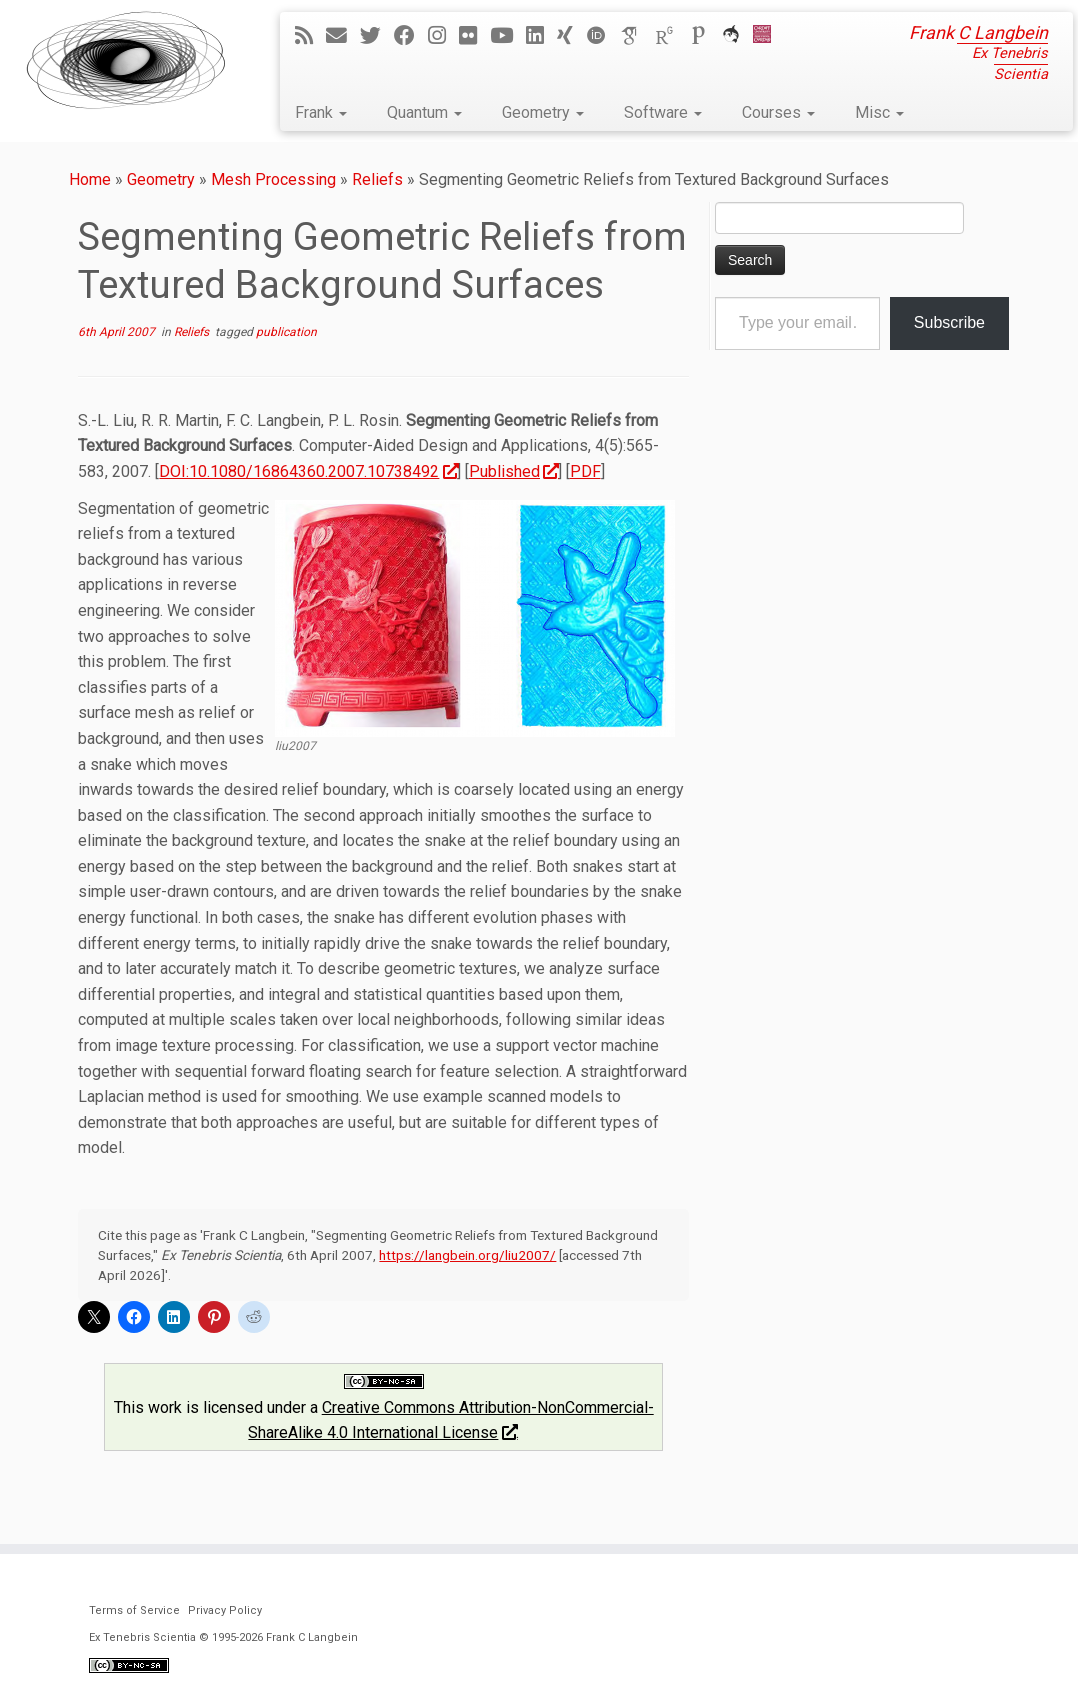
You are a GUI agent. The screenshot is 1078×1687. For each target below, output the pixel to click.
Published (513, 471)
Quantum (424, 112)
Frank (321, 112)
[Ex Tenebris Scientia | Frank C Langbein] (126, 60)
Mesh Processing (273, 179)
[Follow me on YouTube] (508, 36)
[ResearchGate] (671, 36)
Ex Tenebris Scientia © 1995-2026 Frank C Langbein (223, 1637)
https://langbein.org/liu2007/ (467, 1255)
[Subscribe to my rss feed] (310, 36)
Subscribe (949, 322)
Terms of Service (134, 1610)
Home (90, 179)
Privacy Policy (225, 1610)
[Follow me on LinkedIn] (541, 36)
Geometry (543, 112)
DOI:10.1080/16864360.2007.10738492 (308, 471)
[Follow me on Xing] (571, 36)
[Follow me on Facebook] (411, 36)
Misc (879, 112)
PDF (585, 471)
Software (663, 112)
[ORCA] (737, 36)
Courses (778, 112)
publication (286, 332)
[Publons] (705, 36)
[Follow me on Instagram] (443, 36)
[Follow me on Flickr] (474, 36)
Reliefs (377, 179)
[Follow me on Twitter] (377, 36)
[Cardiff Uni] (768, 36)
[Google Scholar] (637, 36)
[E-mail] (343, 36)
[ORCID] (603, 36)
